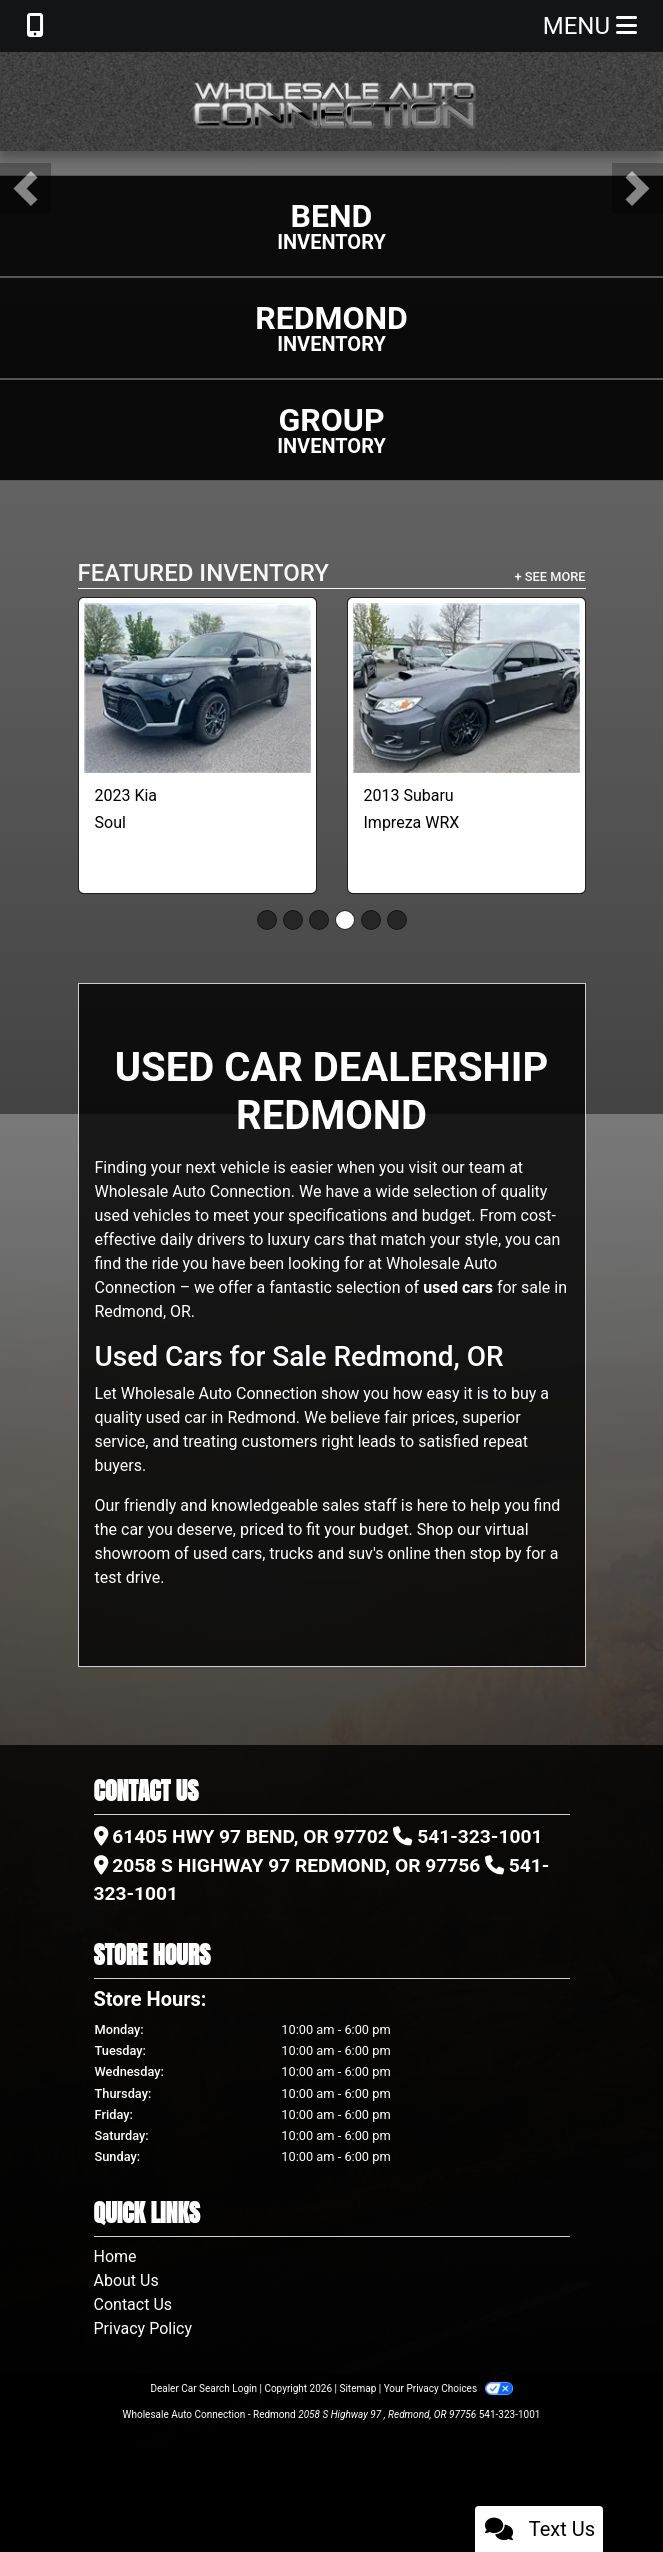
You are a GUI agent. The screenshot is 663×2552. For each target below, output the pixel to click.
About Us (126, 2280)
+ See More (550, 576)
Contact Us (133, 2304)
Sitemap (357, 2388)
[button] (25, 188)
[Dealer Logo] (332, 101)
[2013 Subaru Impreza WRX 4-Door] (466, 688)
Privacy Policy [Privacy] (143, 2328)
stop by (496, 1553)
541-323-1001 (479, 1836)
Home (115, 2256)
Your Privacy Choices (448, 2388)
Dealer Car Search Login (203, 2388)
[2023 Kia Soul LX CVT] (197, 688)
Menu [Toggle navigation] (590, 26)
